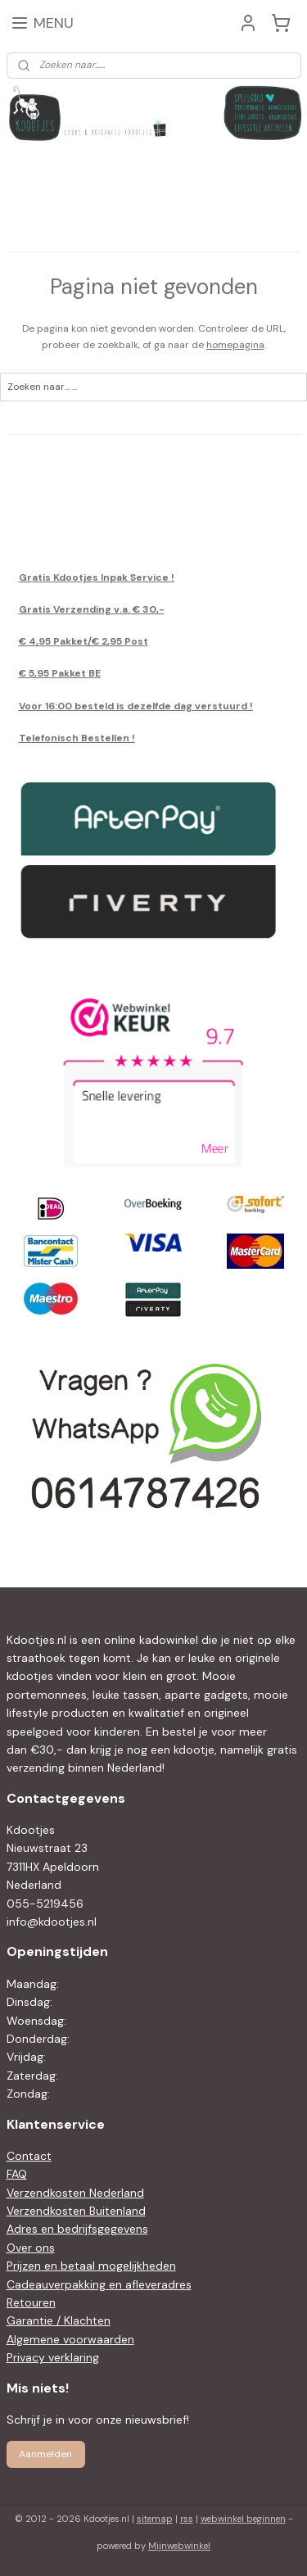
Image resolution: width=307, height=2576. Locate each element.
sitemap (155, 2518)
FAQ (17, 2173)
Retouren (31, 2302)
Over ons (31, 2247)
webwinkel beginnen (243, 2518)
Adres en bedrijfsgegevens (77, 2228)
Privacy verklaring (53, 2357)
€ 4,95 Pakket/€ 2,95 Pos (81, 641)
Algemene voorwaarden (70, 2339)
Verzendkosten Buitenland (76, 2210)
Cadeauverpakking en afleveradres (99, 2284)
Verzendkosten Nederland (75, 2192)
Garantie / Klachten (59, 2320)
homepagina (235, 344)
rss (186, 2518)
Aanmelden (45, 2454)
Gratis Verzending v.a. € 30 (87, 609)
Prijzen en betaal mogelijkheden (91, 2265)
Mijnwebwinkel (179, 2545)
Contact (29, 2155)
